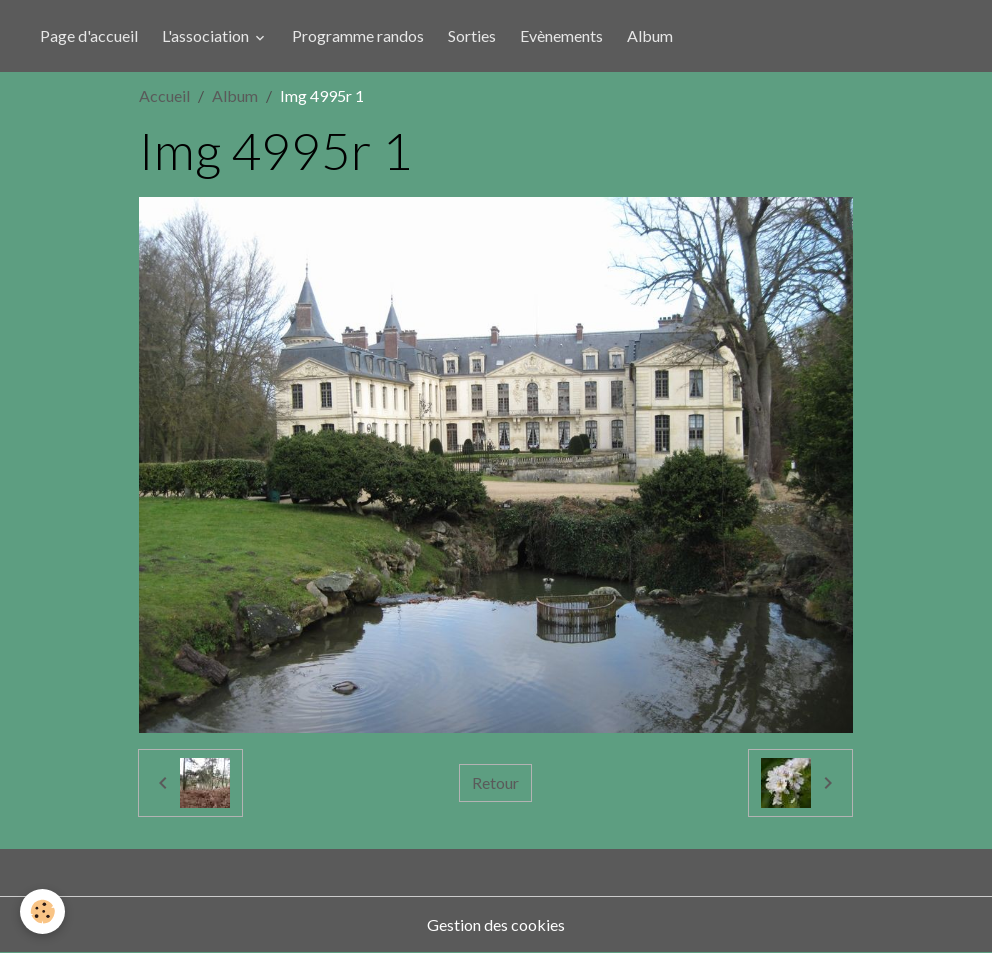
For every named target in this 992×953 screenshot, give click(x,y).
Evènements (561, 35)
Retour (495, 782)
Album (650, 35)
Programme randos (358, 35)
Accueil (164, 95)
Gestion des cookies (496, 924)
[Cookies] (42, 911)
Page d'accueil (89, 35)
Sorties (472, 35)
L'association (207, 35)
